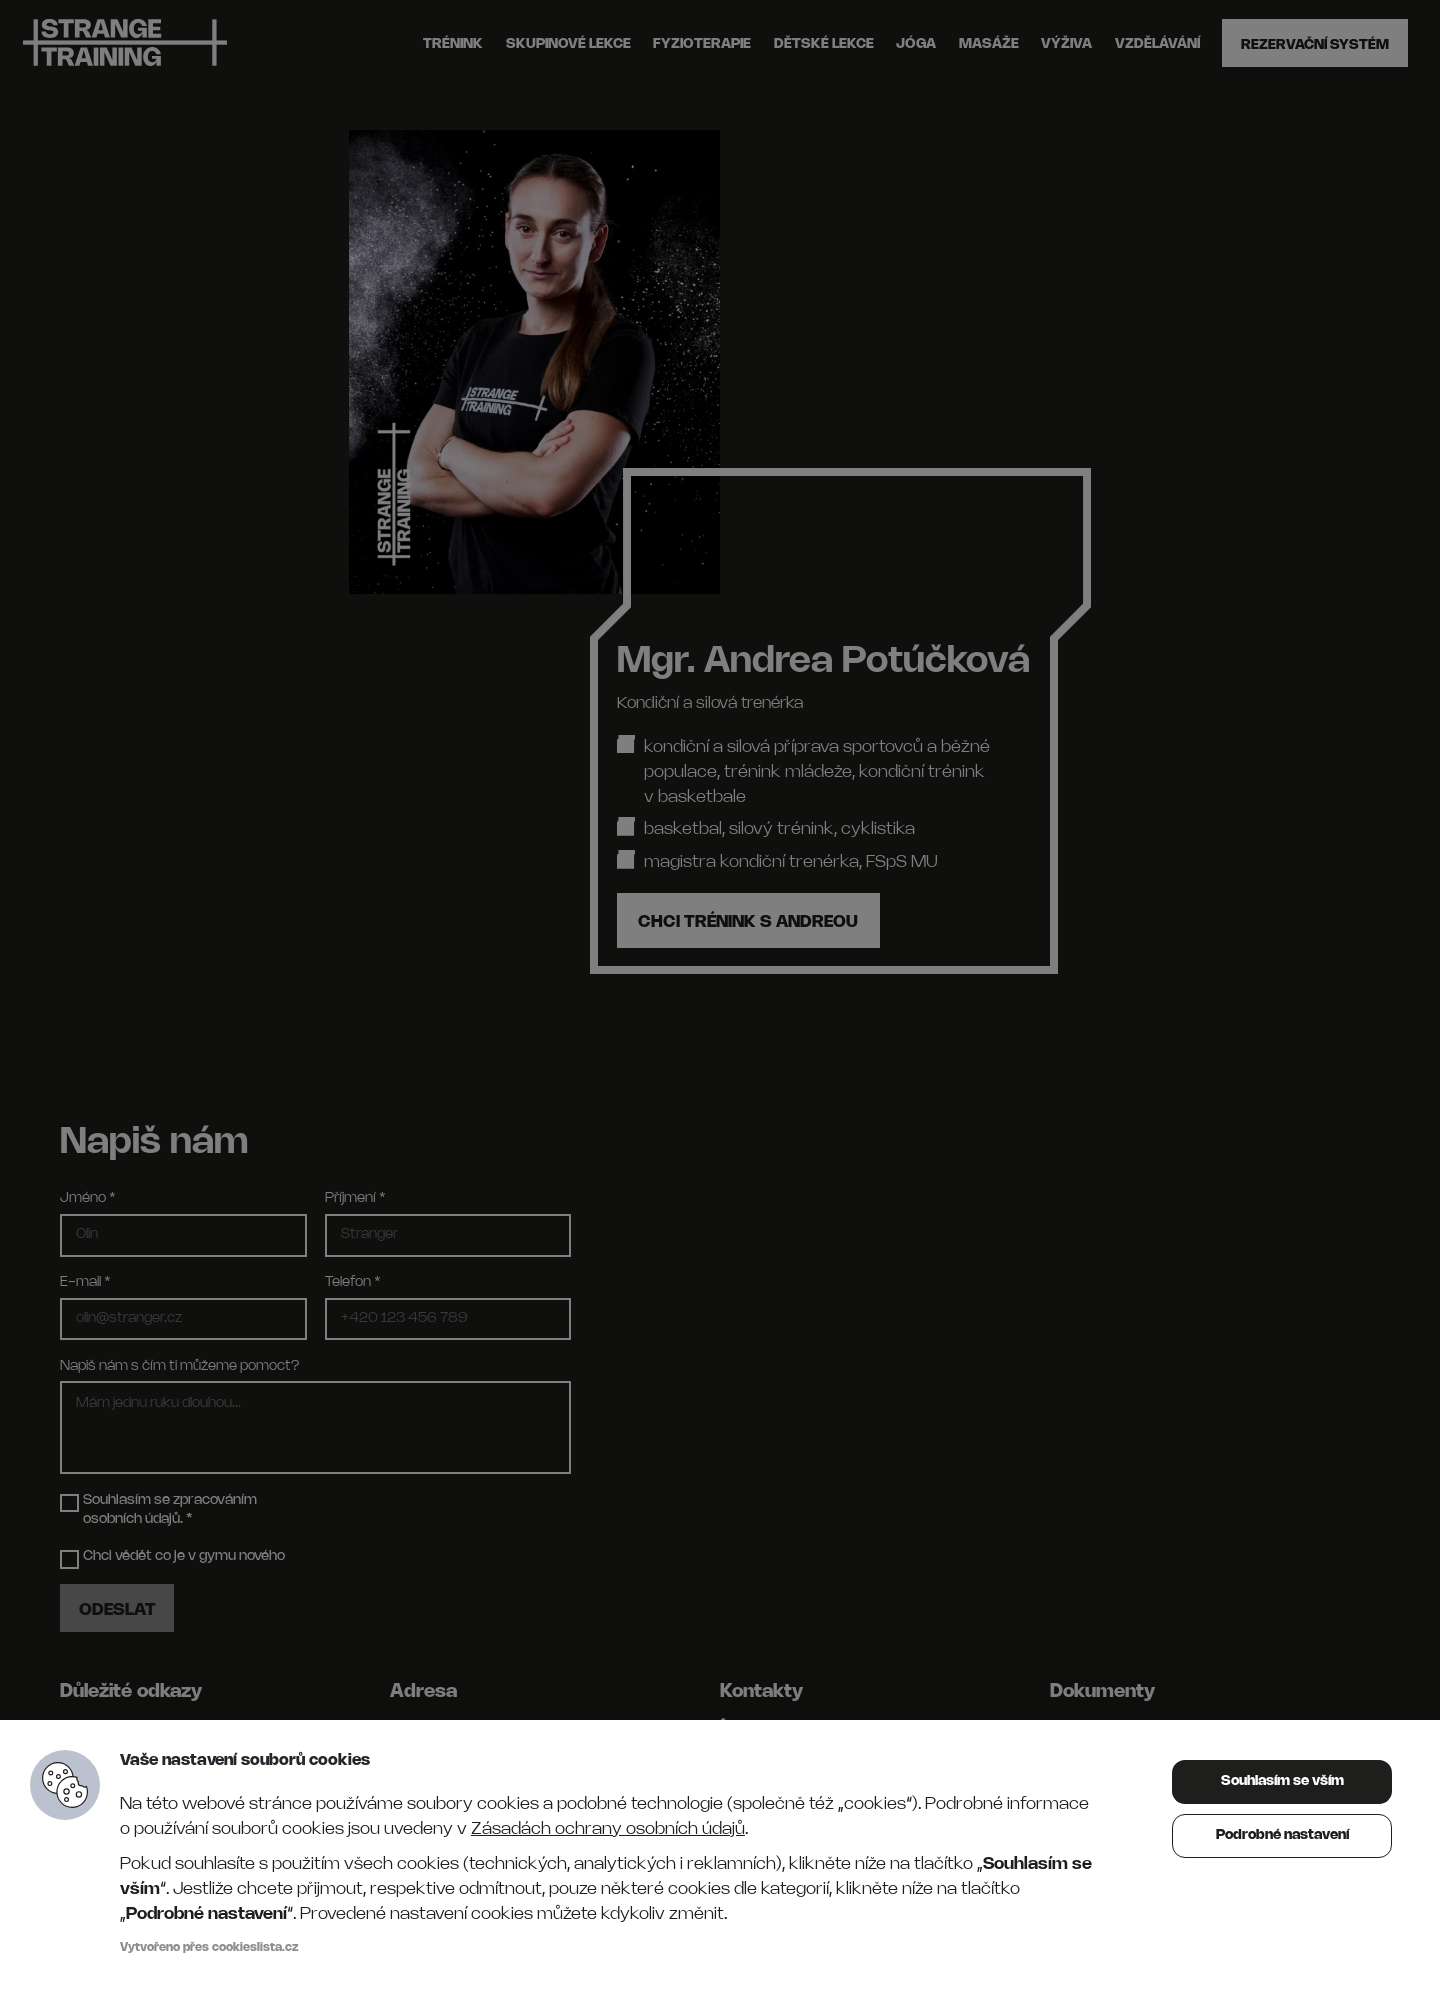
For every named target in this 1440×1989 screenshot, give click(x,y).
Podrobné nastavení (1282, 1835)
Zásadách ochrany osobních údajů (608, 1829)
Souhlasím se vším (1282, 1781)
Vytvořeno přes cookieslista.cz (209, 1947)
